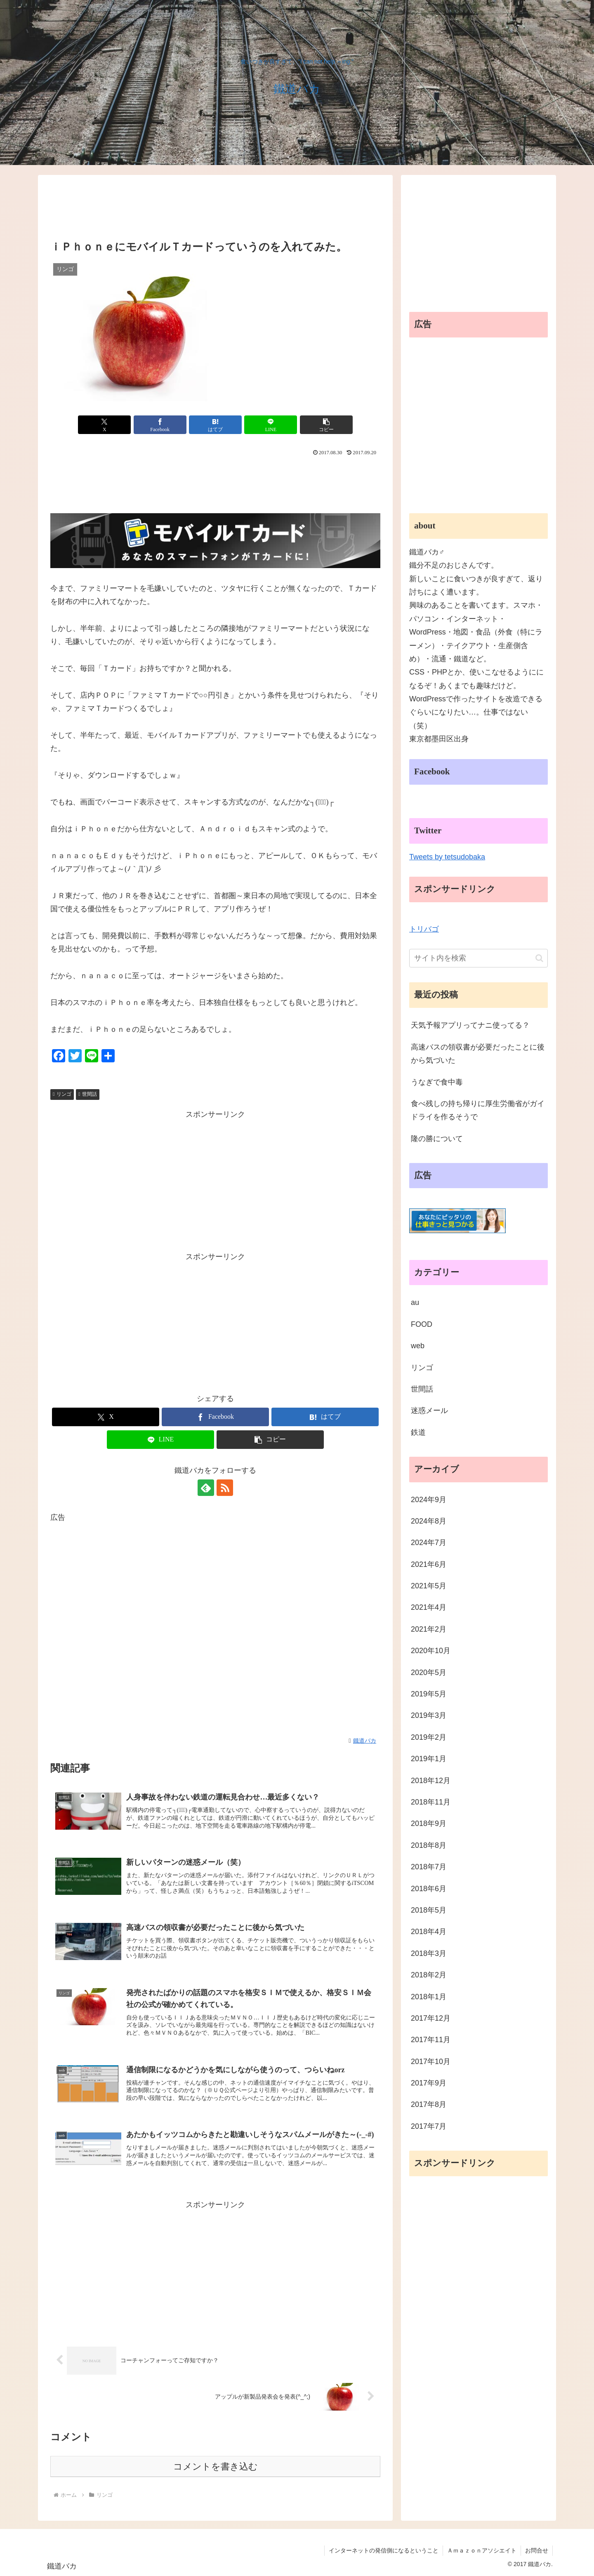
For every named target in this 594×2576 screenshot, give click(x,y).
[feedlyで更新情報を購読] (206, 1487)
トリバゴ (424, 929)
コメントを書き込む (215, 2466)
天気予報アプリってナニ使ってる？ (470, 1025)
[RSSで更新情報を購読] (225, 1487)
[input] (478, 958)
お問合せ (536, 2550)
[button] (539, 958)
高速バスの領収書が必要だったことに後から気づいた (477, 1053)
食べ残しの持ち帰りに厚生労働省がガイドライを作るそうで (477, 1110)
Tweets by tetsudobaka (447, 857)
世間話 (87, 1094)
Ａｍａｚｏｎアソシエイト (481, 2550)
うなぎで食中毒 (437, 1082)
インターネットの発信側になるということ (383, 2550)
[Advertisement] (215, 208)
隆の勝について (437, 1139)
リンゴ (62, 1094)
